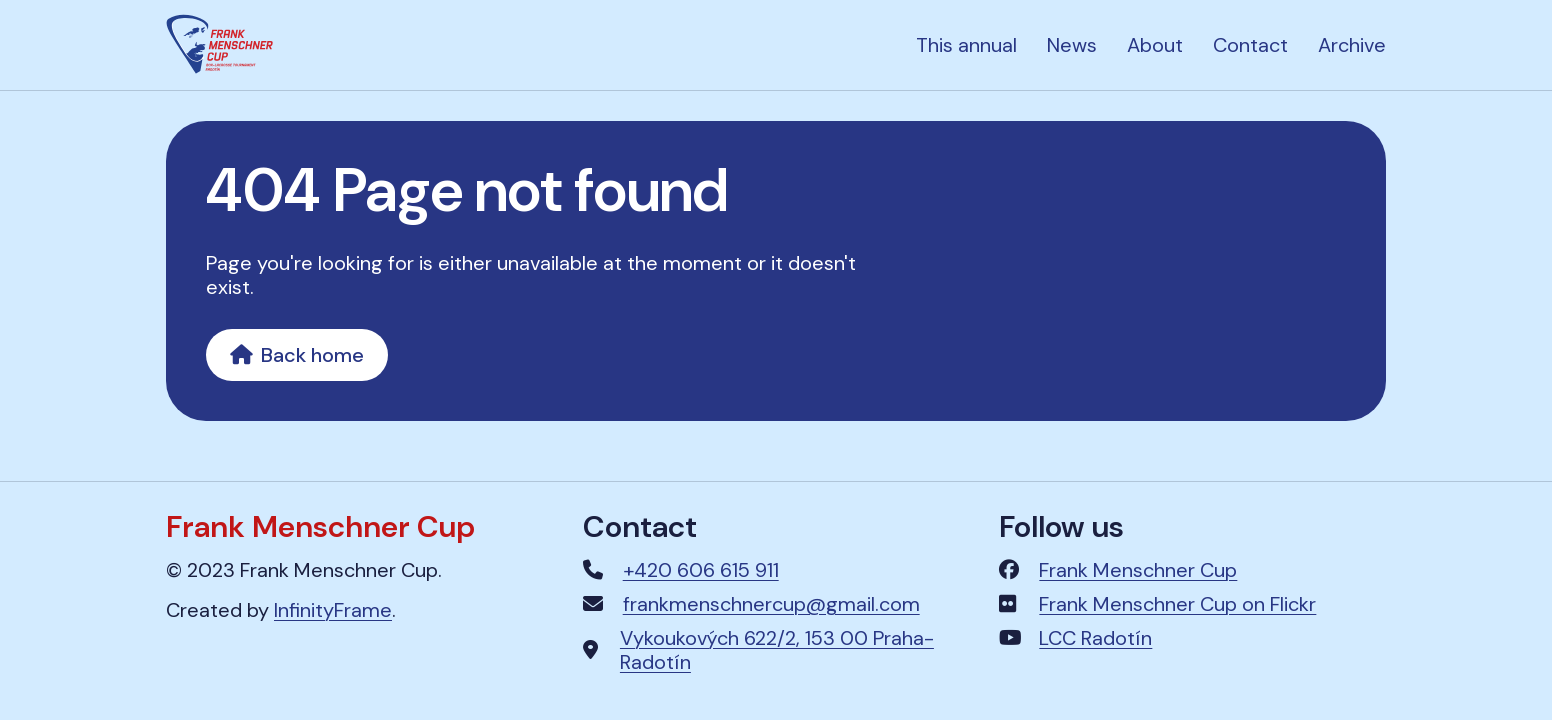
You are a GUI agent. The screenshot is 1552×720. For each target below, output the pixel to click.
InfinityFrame (333, 610)
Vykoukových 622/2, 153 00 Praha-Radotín (777, 650)
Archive (1352, 45)
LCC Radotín (1095, 638)
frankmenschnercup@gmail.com (771, 604)
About (1155, 45)
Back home (297, 355)
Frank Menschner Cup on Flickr (1177, 604)
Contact (1250, 45)
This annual (966, 45)
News (1072, 45)
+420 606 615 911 (701, 570)
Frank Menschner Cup (1138, 570)
